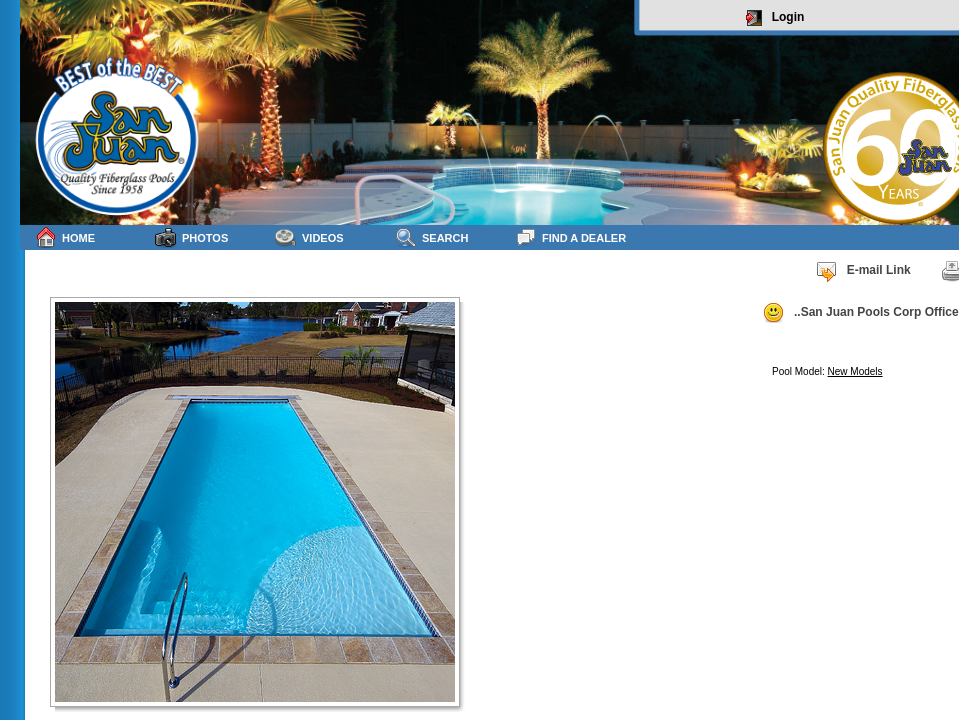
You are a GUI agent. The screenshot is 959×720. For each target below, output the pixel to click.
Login (775, 18)
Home (65, 237)
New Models (855, 371)
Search (431, 237)
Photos (191, 237)
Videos (309, 237)
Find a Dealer (570, 237)
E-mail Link (863, 271)
